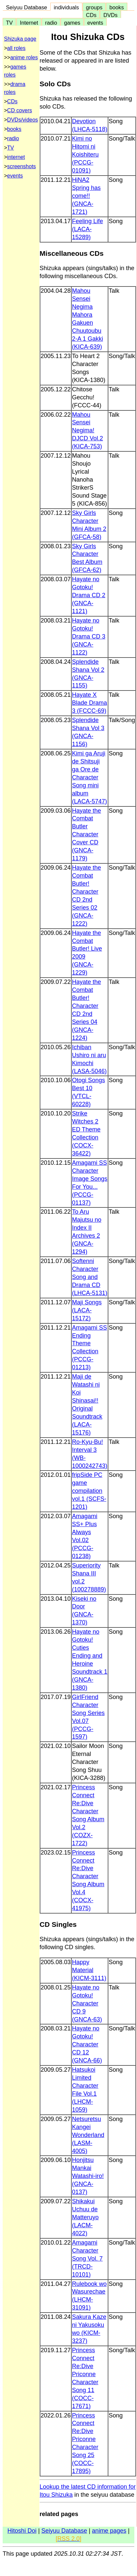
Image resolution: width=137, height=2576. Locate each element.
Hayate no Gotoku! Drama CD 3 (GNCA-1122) (88, 636)
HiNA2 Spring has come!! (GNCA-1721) (86, 196)
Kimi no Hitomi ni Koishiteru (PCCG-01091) (85, 154)
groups (94, 7)
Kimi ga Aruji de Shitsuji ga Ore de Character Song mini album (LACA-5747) (89, 777)
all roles (16, 48)
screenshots (21, 166)
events (95, 23)
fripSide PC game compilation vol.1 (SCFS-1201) (89, 1491)
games (72, 23)
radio (51, 23)
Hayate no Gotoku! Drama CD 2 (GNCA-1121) (88, 595)
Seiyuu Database (26, 7)
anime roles (24, 57)
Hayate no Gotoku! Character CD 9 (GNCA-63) (87, 2003)
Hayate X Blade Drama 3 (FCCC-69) (89, 702)
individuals (66, 7)
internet (16, 157)
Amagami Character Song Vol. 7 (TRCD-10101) (87, 2258)
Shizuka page (20, 39)
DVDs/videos (22, 120)
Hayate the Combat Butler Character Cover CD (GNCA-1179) (86, 834)
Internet (29, 23)
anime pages (109, 2530)
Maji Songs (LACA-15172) (87, 1310)
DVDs (110, 15)
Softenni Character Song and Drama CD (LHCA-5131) (89, 1277)
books (116, 7)
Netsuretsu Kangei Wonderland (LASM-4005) (88, 2135)
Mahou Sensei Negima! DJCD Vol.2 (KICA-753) (87, 430)
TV (9, 23)
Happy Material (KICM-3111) (89, 1970)
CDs (91, 15)
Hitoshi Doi (21, 2530)
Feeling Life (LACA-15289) (87, 229)
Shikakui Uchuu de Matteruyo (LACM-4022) (85, 2217)
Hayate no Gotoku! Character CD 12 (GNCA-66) (87, 2044)
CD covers (19, 110)
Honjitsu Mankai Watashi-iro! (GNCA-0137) (88, 2176)
